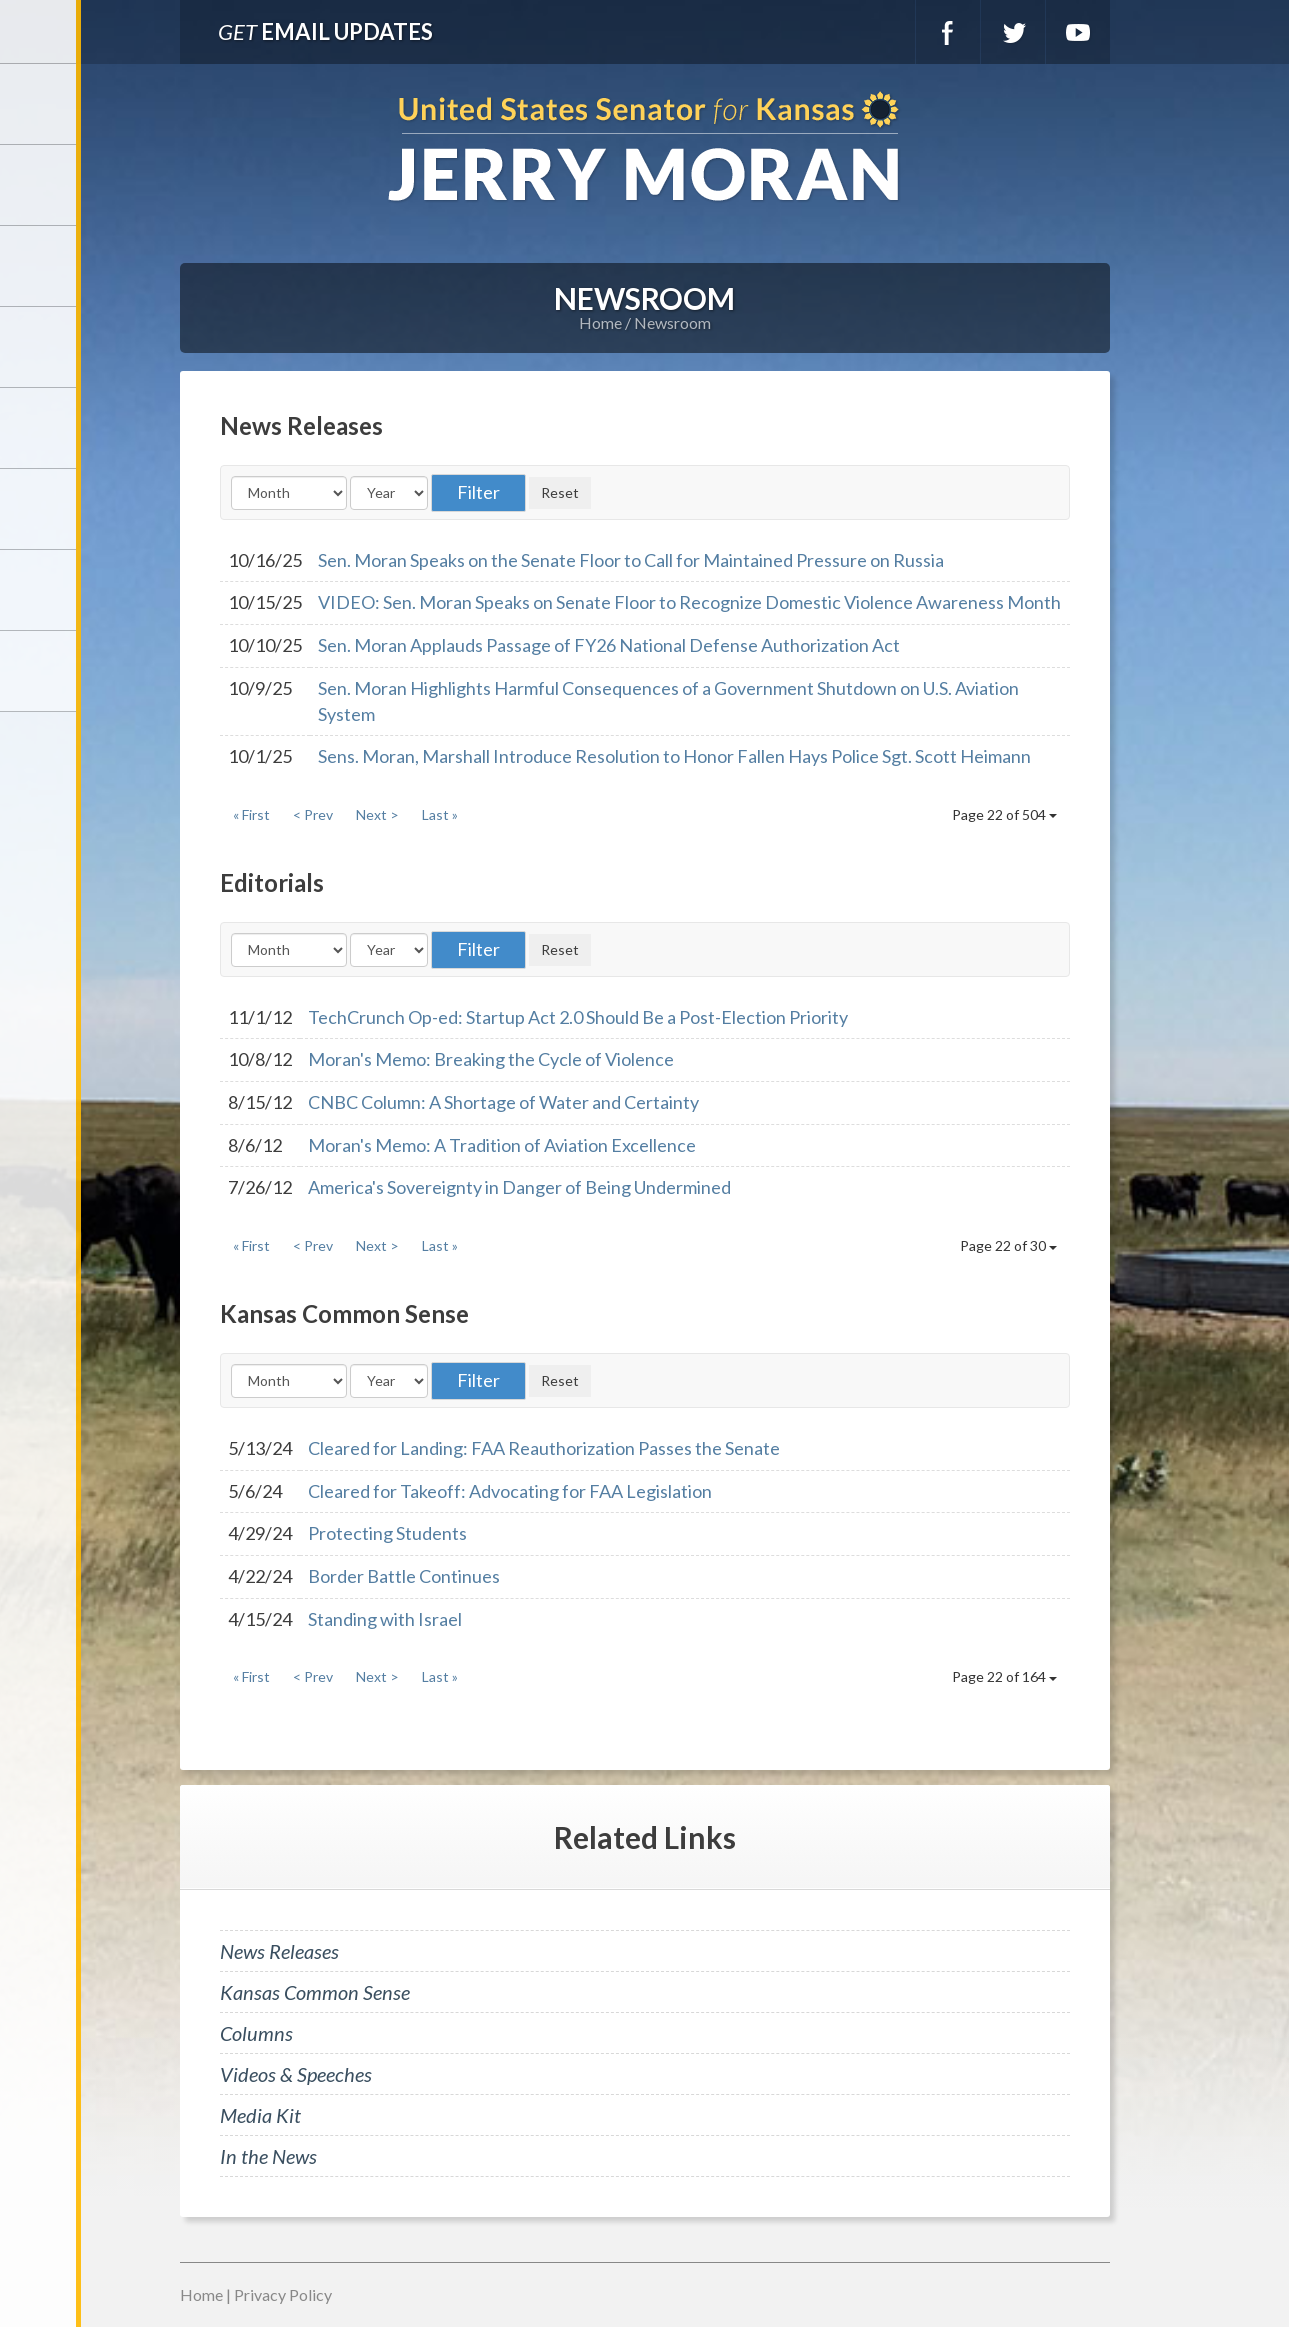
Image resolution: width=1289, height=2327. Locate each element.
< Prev (313, 814)
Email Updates (325, 31)
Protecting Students (387, 1533)
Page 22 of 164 (1004, 1676)
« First (251, 814)
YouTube (1078, 32)
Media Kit (260, 2115)
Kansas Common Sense (315, 1992)
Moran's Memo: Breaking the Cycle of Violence (491, 1059)
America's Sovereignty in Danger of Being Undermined (519, 1187)
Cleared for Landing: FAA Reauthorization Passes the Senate (544, 1448)
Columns (256, 2033)
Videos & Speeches (296, 2074)
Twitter (1013, 32)
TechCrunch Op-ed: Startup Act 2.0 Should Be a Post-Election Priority (578, 1017)
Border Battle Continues (404, 1576)
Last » (440, 814)
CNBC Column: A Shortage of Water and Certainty (503, 1102)
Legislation (40, 509)
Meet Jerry (40, 185)
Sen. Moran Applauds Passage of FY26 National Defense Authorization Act (609, 645)
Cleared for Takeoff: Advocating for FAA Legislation (510, 1491)
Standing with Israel (385, 1619)
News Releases (279, 1951)
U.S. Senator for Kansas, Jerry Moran (644, 148)
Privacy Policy (283, 2294)
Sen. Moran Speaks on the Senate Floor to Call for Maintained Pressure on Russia (631, 560)
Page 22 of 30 (1008, 1245)
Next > (377, 814)
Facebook (948, 32)
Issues (40, 428)
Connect (40, 590)
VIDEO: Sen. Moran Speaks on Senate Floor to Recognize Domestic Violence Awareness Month (689, 602)
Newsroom (40, 347)
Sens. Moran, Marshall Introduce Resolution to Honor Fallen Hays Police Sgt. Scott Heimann (674, 756)
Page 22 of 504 (1004, 814)
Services (40, 266)
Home (600, 322)
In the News (268, 2156)
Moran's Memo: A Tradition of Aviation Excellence (502, 1145)
